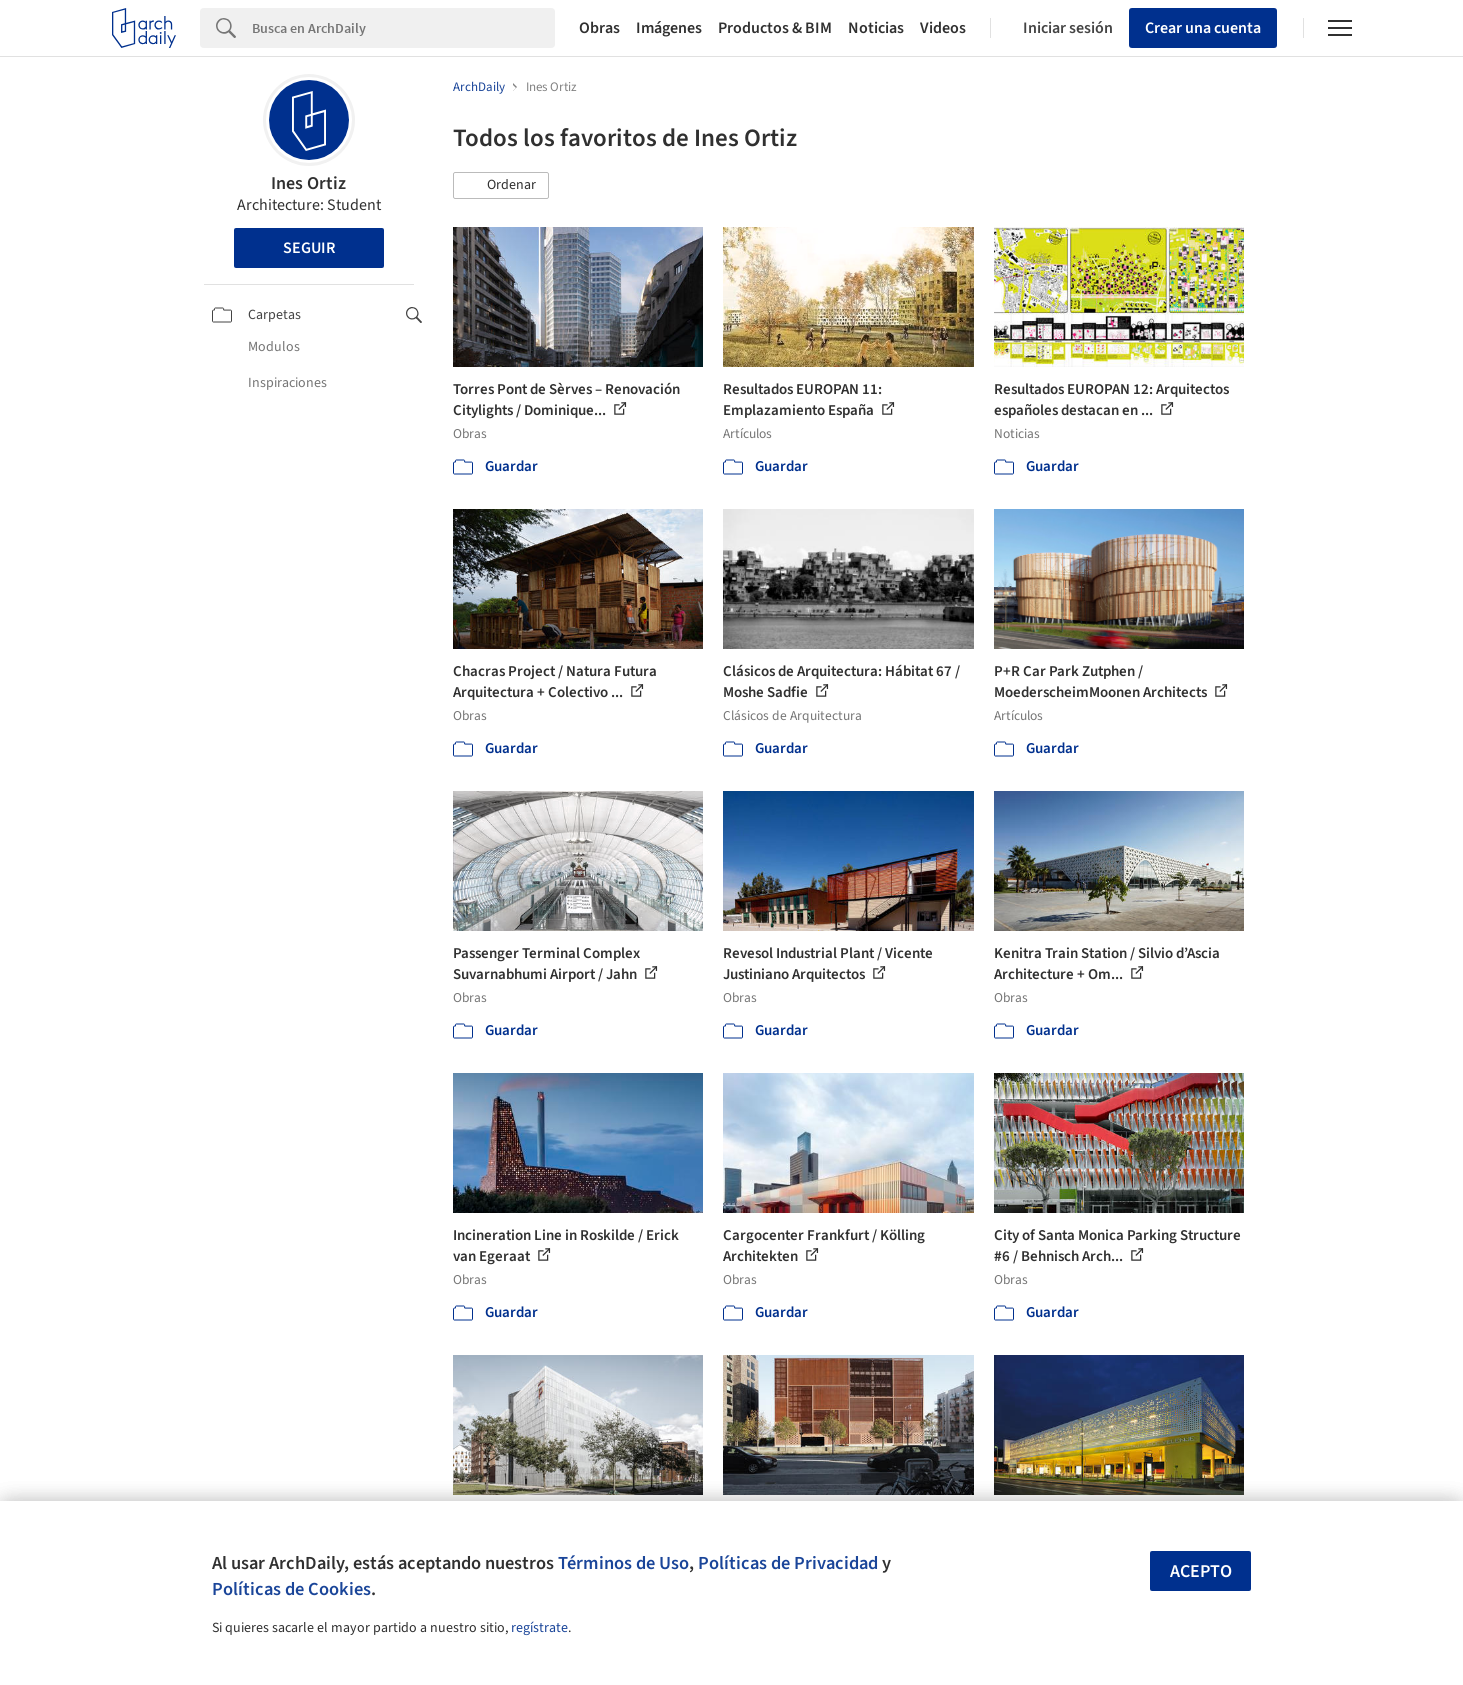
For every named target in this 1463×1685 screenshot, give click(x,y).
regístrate (539, 1628)
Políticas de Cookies (291, 1589)
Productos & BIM (775, 28)
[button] (501, 186)
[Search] (403, 28)
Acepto (1201, 1571)
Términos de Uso (623, 1563)
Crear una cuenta (1203, 28)
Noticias (876, 28)
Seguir (309, 248)
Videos (943, 28)
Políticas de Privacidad (788, 1563)
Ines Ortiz (308, 183)
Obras (599, 28)
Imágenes (669, 28)
